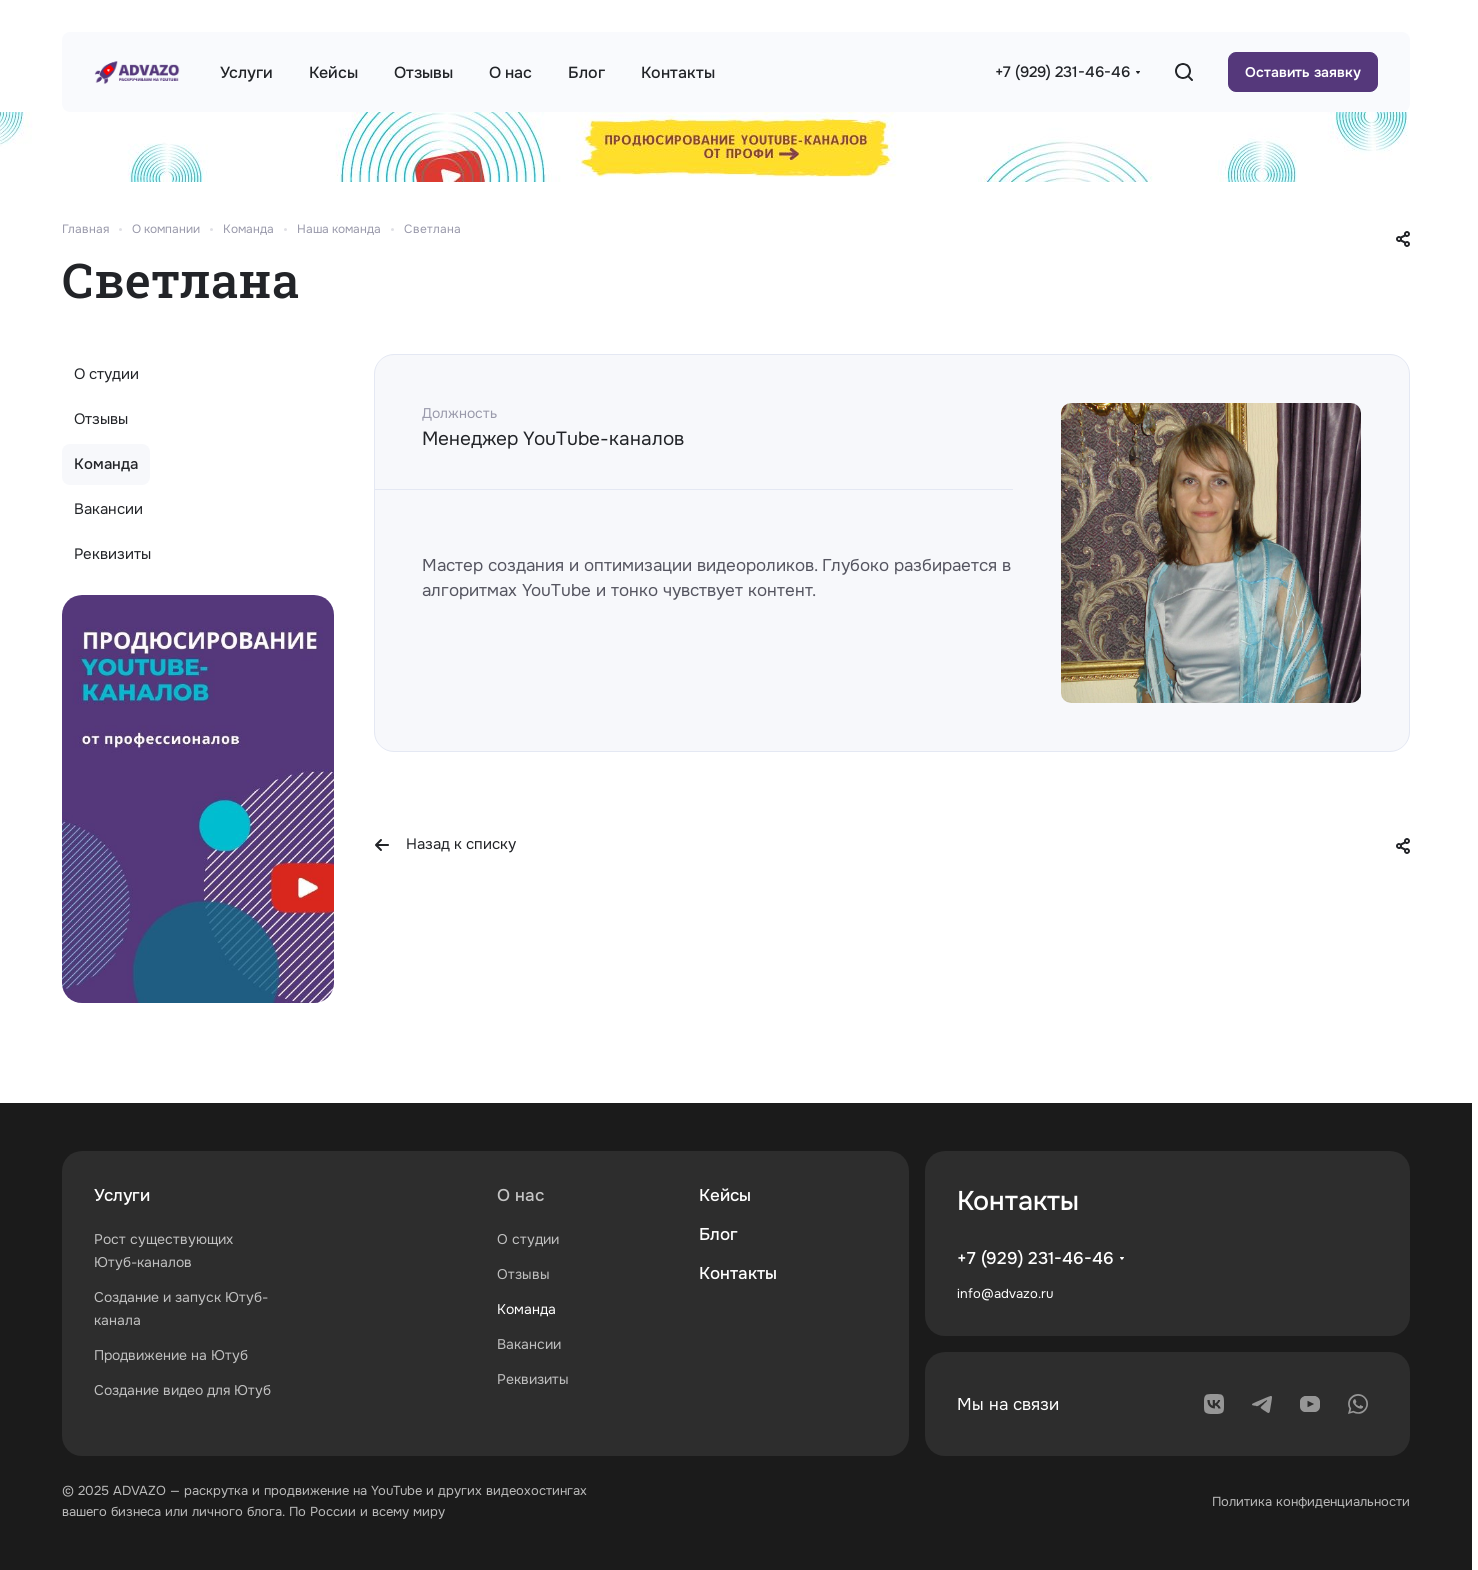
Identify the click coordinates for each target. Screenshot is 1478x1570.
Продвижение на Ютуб (171, 1355)
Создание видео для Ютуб (182, 1390)
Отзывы (101, 419)
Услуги (122, 1195)
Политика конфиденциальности (1311, 1501)
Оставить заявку (1303, 72)
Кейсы (725, 1195)
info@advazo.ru (1005, 1293)
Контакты (738, 1273)
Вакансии (108, 509)
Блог (718, 1234)
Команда (106, 464)
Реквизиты (112, 554)
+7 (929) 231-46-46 (1062, 72)
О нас (520, 1195)
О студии (106, 374)
